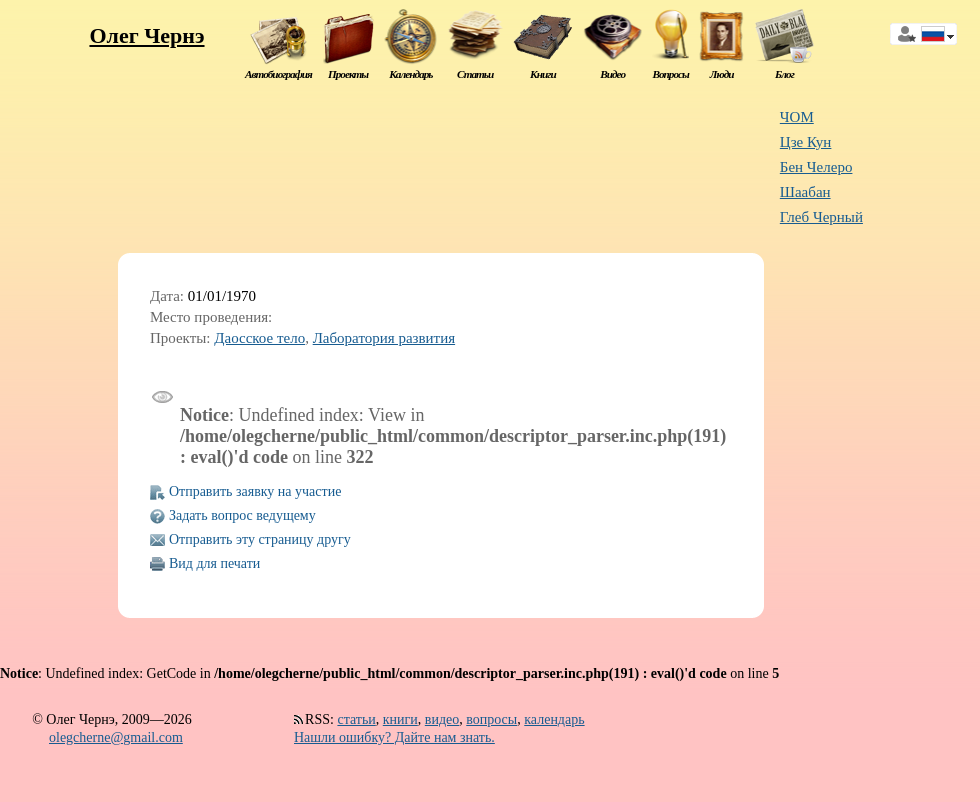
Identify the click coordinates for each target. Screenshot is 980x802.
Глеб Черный (821, 217)
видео (442, 719)
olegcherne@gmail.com (116, 737)
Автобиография (278, 74)
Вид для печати (214, 563)
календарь (554, 719)
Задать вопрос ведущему (242, 515)
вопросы (491, 719)
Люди (722, 74)
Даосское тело (259, 338)
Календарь (410, 74)
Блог (784, 74)
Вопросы (670, 74)
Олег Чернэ (146, 35)
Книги (543, 74)
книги (400, 719)
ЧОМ (797, 117)
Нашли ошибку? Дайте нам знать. (394, 737)
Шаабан (805, 192)
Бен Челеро (816, 167)
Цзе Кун (806, 142)
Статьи (475, 74)
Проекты (348, 74)
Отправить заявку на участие (255, 491)
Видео (612, 74)
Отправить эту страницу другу (260, 539)
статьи (356, 719)
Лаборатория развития (384, 338)
